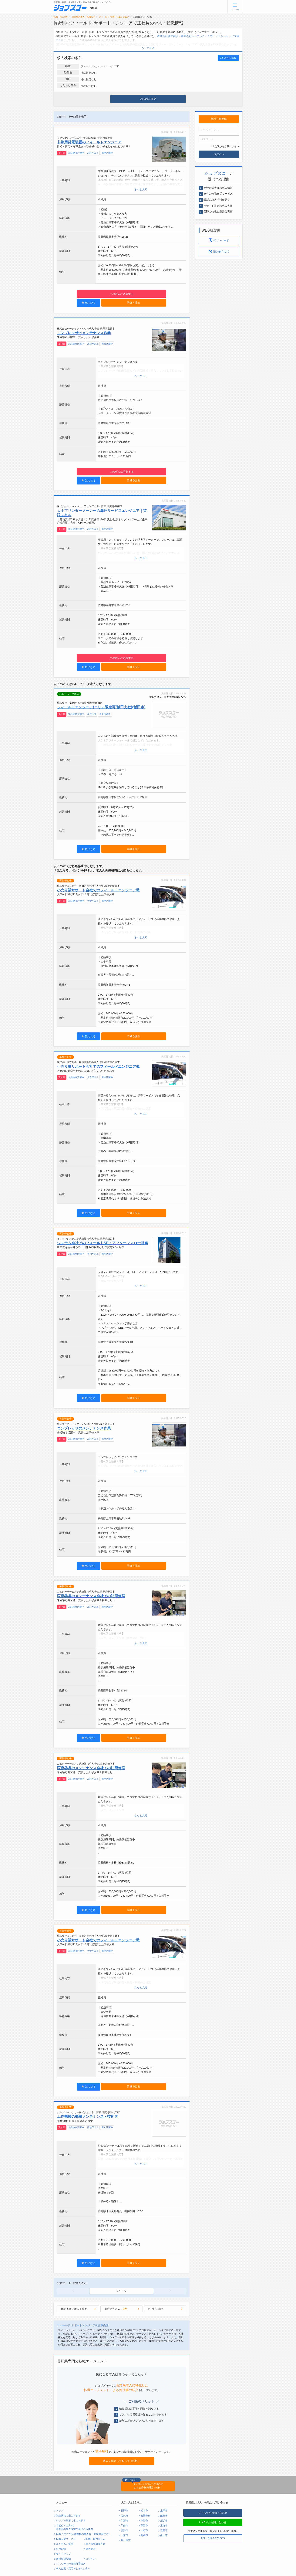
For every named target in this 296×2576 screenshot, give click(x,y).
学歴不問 (91, 714)
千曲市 (124, 2525)
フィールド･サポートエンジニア (114, 17)
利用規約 (61, 2549)
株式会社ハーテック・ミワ (197, 36)
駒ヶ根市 (126, 2540)
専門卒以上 (93, 1254)
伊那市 (124, 2520)
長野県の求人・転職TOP (83, 17)
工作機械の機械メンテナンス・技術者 (87, 2116)
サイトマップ (63, 2554)
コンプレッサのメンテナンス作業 (84, 333)
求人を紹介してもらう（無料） (121, 2460)
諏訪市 (124, 2530)
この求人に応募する (121, 293)
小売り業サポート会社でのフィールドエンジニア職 (98, 890)
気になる (88, 302)
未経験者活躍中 (76, 153)
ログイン (219, 154)
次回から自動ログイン (225, 146)
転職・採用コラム (95, 2539)
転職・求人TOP (61, 17)
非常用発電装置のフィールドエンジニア (89, 142)
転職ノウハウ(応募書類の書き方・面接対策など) (82, 2534)
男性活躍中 (107, 153)
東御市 (164, 2525)
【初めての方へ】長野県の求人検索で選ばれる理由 (74, 2527)
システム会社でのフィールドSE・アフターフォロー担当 (102, 1243)
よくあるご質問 (64, 2544)
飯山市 (164, 2535)
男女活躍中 (107, 344)
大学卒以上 (93, 901)
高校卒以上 (93, 153)
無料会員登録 (219, 118)
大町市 (144, 2530)
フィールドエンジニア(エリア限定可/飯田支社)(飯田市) (101, 707)
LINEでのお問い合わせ (212, 2522)
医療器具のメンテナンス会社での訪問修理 (91, 1596)
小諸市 (124, 2535)
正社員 (61, 153)
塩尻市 (164, 2530)
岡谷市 (144, 2535)
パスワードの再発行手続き (71, 2563)
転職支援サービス (66, 2539)
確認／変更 (148, 99)
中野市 (144, 2520)
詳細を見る (133, 302)
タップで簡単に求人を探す (71, 2520)
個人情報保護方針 (95, 2544)
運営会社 (91, 2549)
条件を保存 (228, 57)
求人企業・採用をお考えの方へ (73, 2568)
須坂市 (164, 2520)
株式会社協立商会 (167, 36)
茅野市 (144, 2525)
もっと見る (148, 47)
